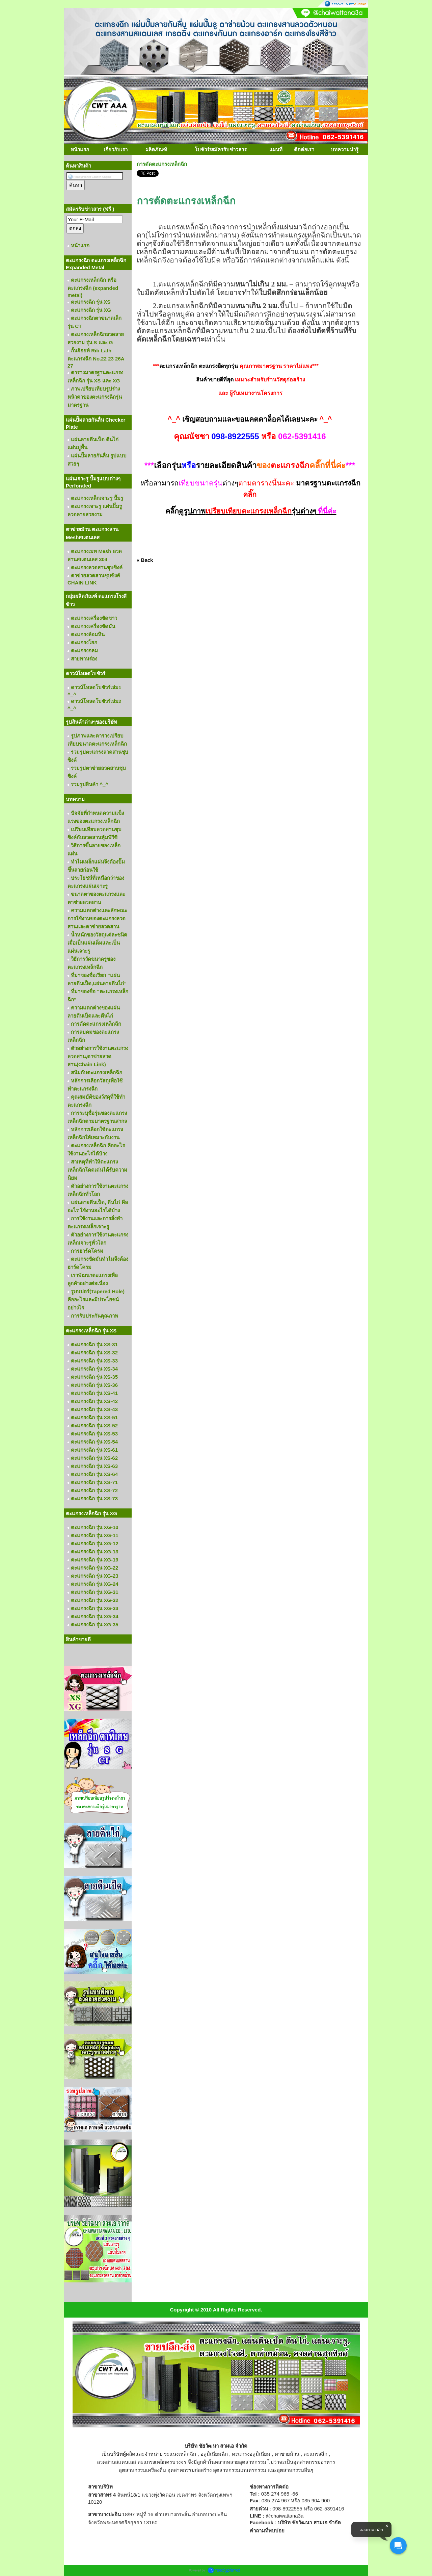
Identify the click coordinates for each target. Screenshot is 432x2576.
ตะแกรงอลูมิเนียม (251, 2454)
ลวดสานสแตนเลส (116, 2462)
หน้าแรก (80, 149)
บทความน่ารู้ (344, 149)
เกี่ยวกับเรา (116, 149)
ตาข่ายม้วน (287, 2454)
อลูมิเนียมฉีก (214, 2454)
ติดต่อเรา (304, 149)
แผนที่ (275, 149)
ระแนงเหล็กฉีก (180, 2454)
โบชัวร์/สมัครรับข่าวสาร (221, 149)
